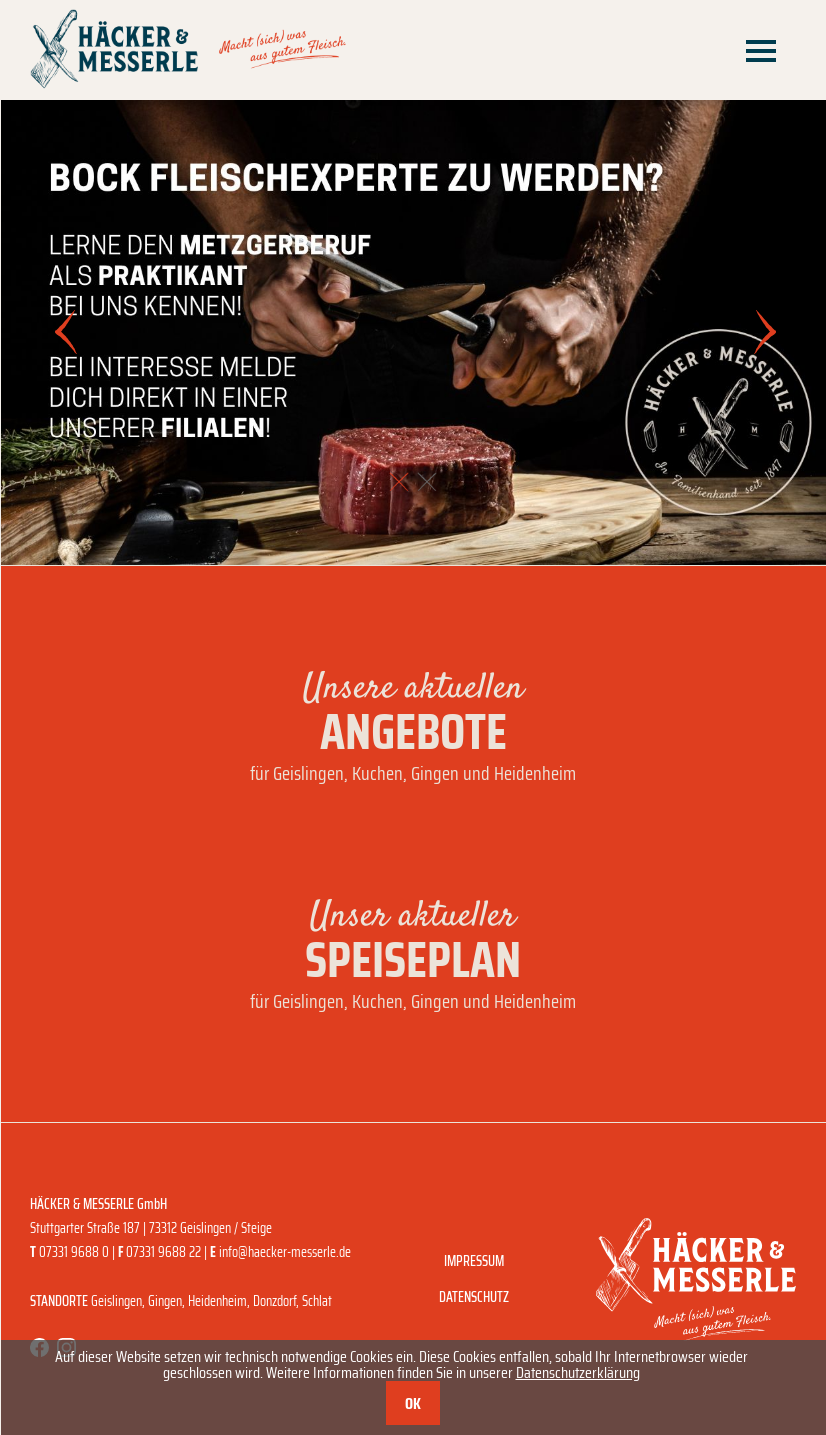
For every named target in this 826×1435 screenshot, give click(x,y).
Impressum (474, 1261)
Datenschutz (474, 1297)
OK (413, 1403)
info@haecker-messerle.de (285, 1252)
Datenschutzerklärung (578, 1372)
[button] (399, 482)
